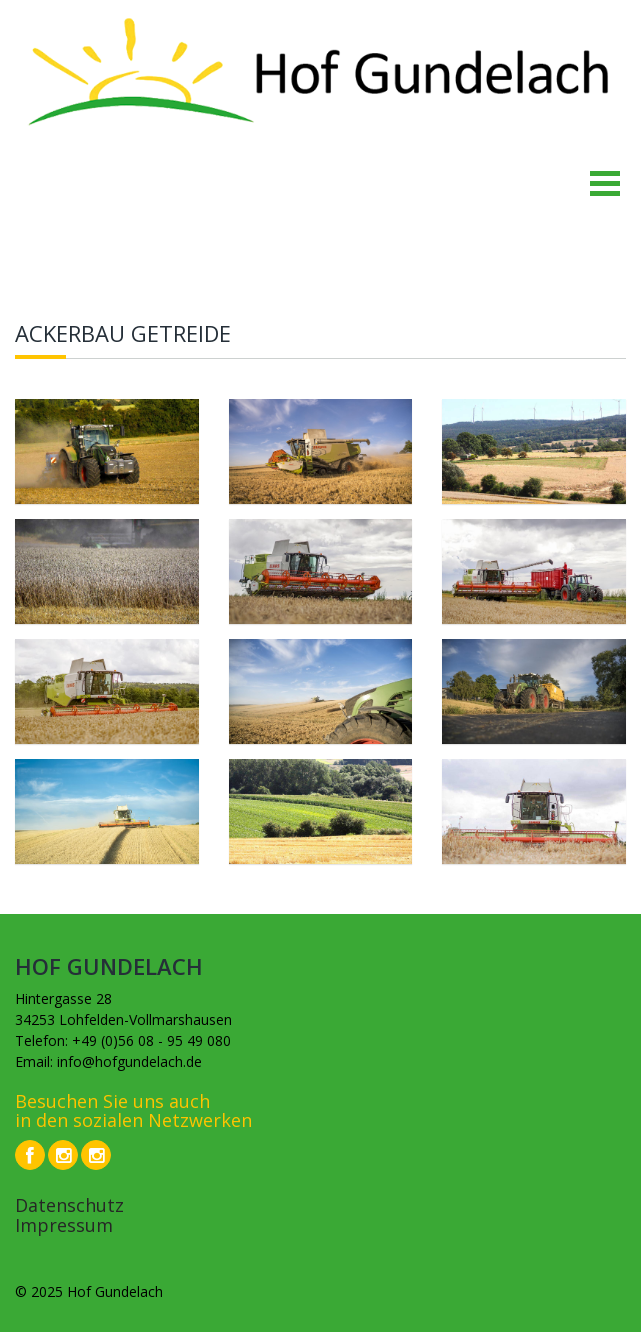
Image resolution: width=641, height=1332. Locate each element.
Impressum (64, 1225)
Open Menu (604, 183)
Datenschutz (69, 1205)
